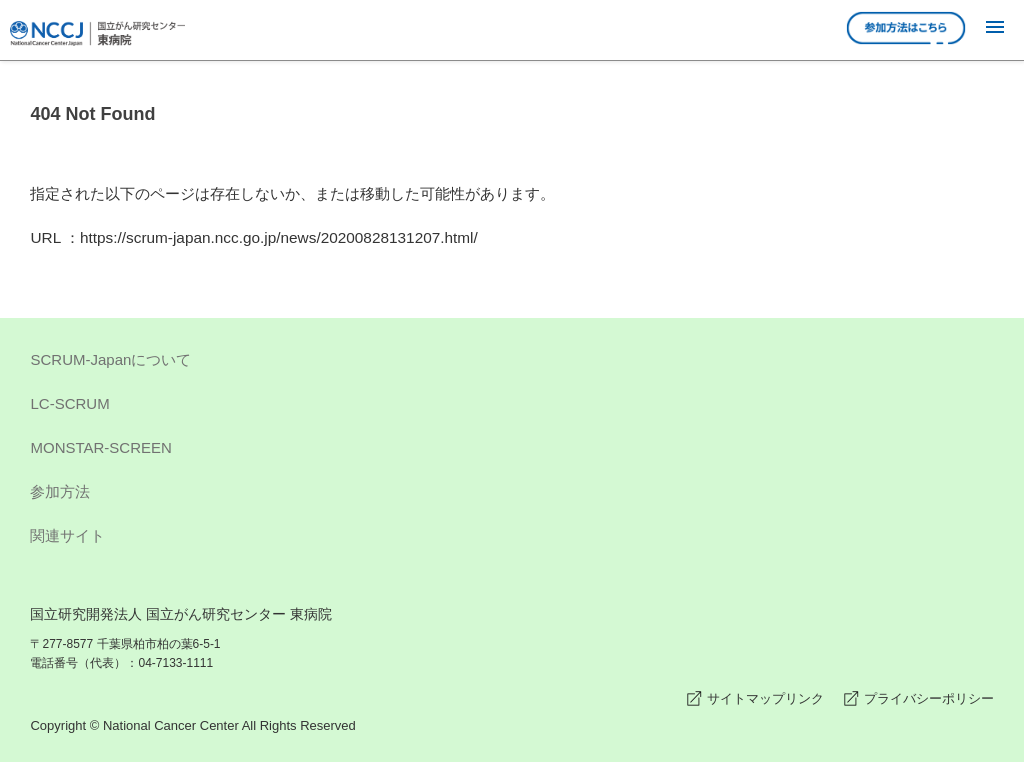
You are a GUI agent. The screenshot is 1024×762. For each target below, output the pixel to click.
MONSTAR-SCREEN (511, 451)
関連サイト (511, 539)
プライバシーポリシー (929, 698)
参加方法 (511, 495)
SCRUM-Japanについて (511, 363)
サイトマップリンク (765, 698)
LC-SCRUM (511, 407)
